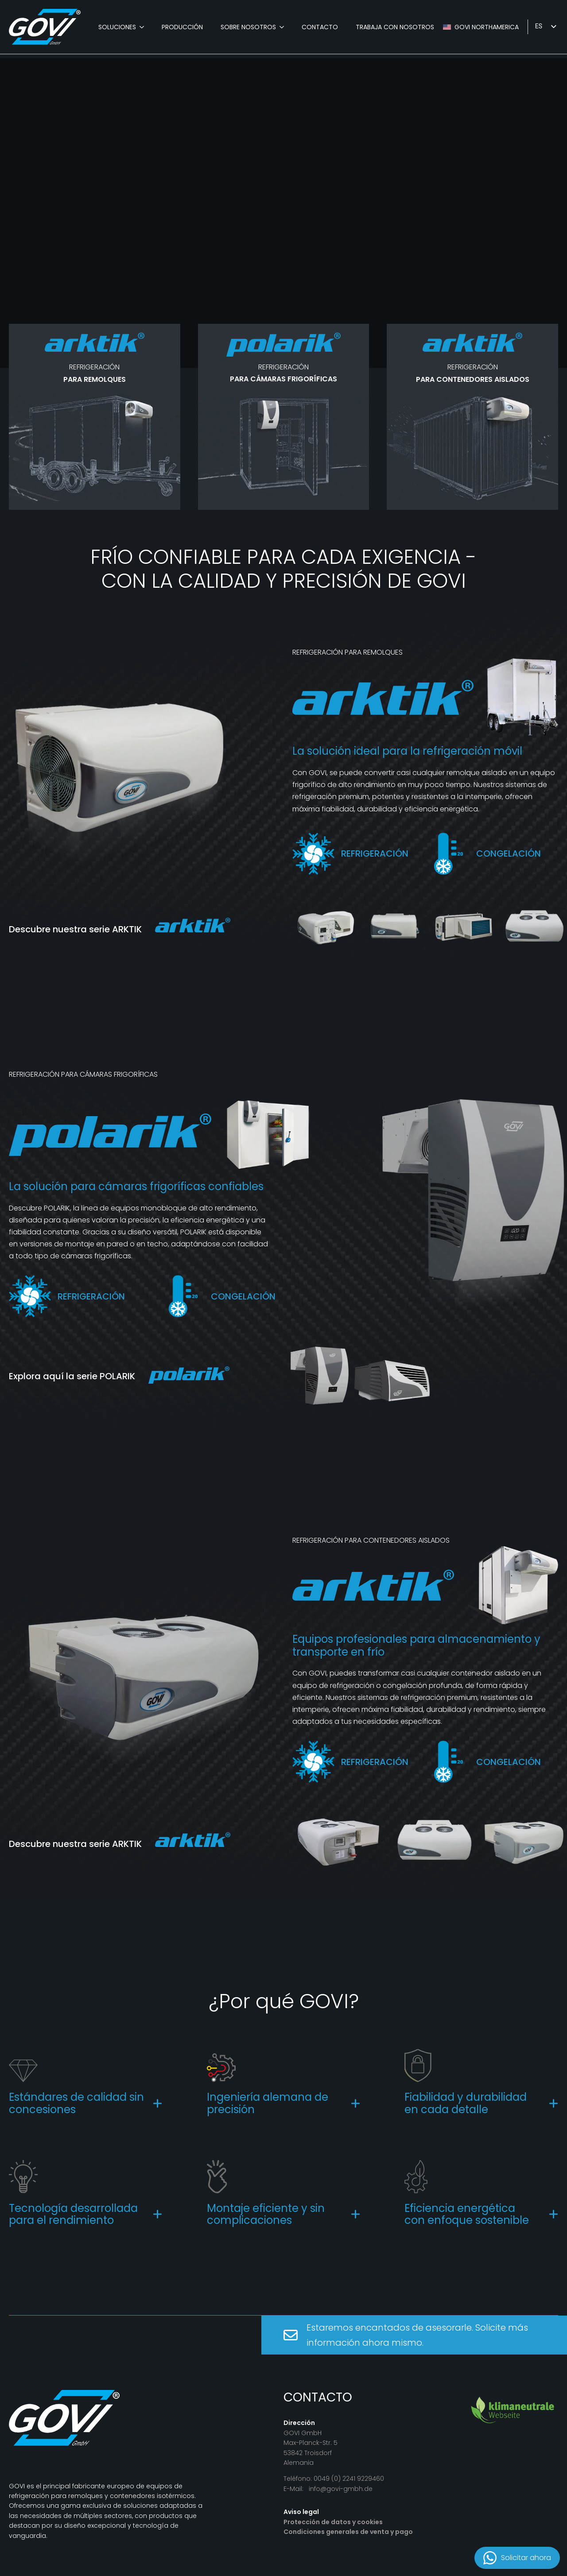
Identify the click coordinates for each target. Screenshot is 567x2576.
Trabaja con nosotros (395, 27)
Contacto (320, 27)
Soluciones (117, 27)
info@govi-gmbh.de (341, 2488)
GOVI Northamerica (486, 27)
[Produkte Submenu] (144, 27)
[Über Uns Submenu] (284, 27)
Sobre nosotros (248, 27)
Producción (182, 27)
